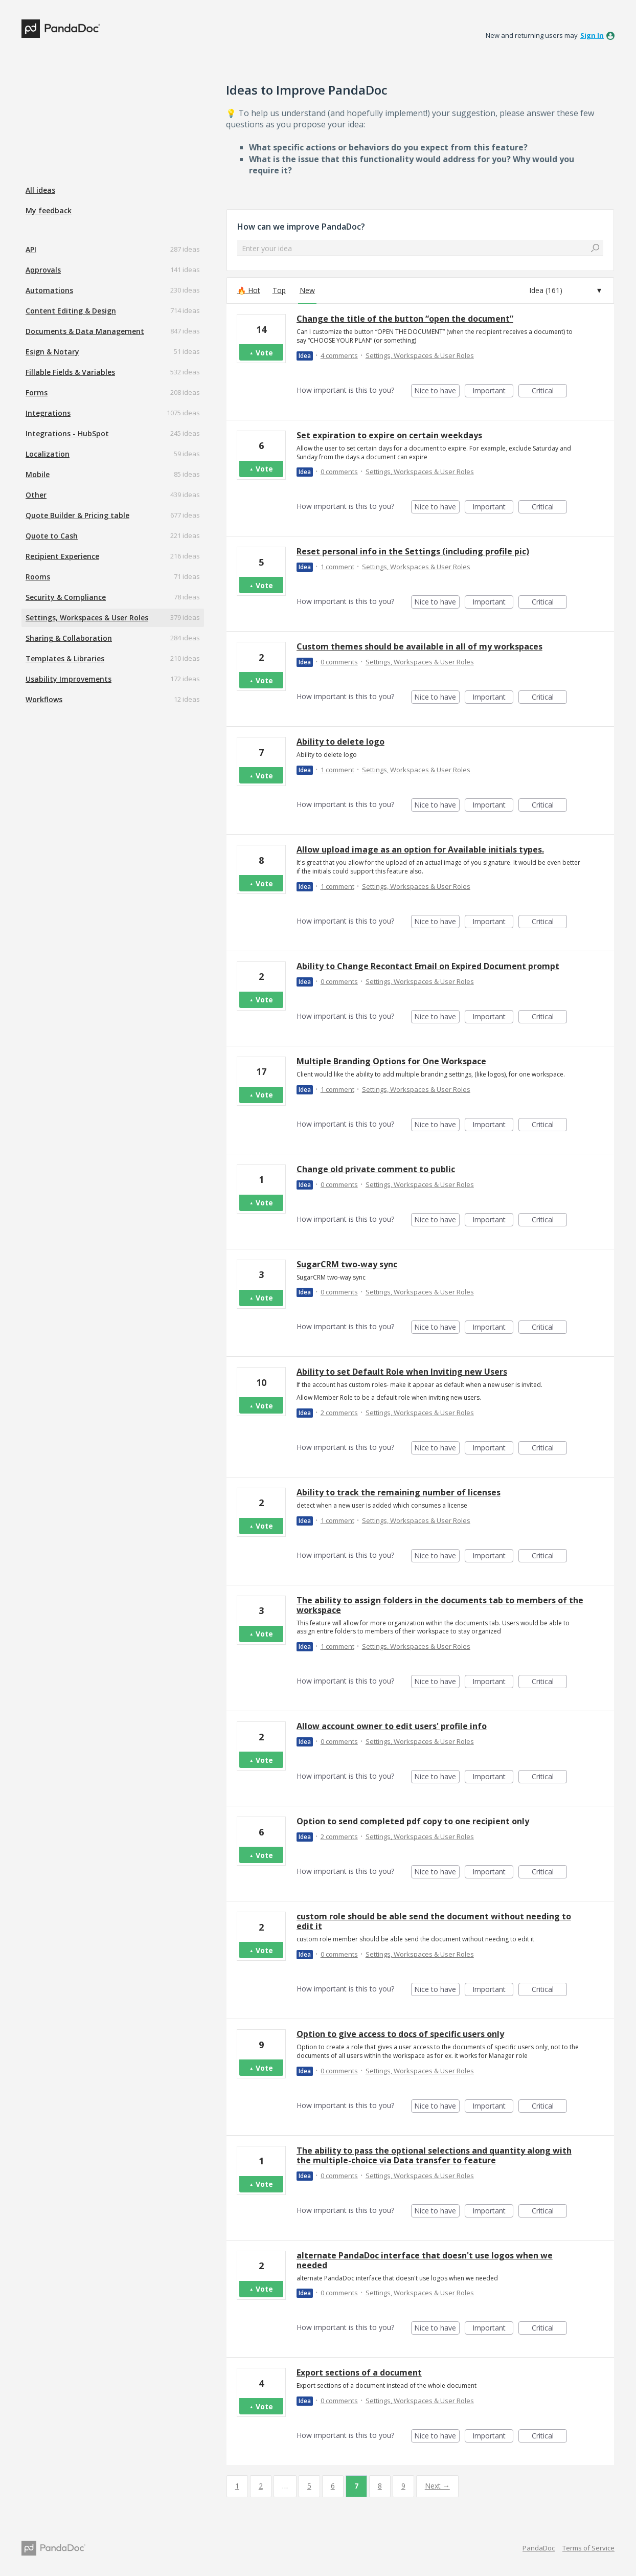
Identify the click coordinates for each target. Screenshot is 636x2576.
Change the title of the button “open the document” (405, 318)
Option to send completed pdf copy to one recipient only (413, 1821)
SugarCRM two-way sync (347, 1264)
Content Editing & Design (71, 311)
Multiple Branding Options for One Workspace (391, 1061)
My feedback (49, 210)
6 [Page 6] (333, 2486)
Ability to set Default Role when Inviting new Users (402, 1371)
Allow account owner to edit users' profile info (392, 1726)
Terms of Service (588, 2547)
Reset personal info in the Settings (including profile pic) (413, 551)
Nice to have (437, 391)
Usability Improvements (68, 679)
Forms (37, 392)
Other (36, 495)
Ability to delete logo (340, 741)
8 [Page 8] (380, 2486)
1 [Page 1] (237, 2486)
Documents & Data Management (85, 331)
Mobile (38, 474)
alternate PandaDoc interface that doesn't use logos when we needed (425, 2260)
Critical (549, 391)
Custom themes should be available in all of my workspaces (419, 646)
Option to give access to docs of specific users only (400, 2034)
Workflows (44, 699)
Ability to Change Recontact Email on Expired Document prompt (428, 966)
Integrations (48, 413)
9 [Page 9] (403, 2486)
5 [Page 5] (309, 2486)
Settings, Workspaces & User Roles (87, 617)
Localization (48, 454)
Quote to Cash (52, 536)
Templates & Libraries (65, 658)
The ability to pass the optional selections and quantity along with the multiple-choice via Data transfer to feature (434, 2155)
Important (492, 391)
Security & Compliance (66, 597)
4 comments (339, 355)
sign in (592, 35)
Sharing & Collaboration (69, 638)
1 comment (337, 566)
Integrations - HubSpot (67, 433)
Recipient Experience (62, 556)
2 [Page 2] (261, 2486)
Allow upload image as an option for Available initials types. (420, 849)
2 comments (339, 1412)
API (31, 249)
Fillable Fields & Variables (70, 372)
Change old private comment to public (376, 1169)
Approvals (43, 270)
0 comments (339, 471)
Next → (437, 2486)
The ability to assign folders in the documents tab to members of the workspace (440, 1605)
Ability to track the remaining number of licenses (399, 1492)
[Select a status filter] (565, 290)
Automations (49, 290)
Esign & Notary (52, 351)
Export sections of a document (359, 2372)
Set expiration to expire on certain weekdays (389, 435)
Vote (264, 352)
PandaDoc (539, 2547)
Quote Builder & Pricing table (77, 515)
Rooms (38, 576)
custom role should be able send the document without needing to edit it (434, 1921)
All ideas (40, 190)
